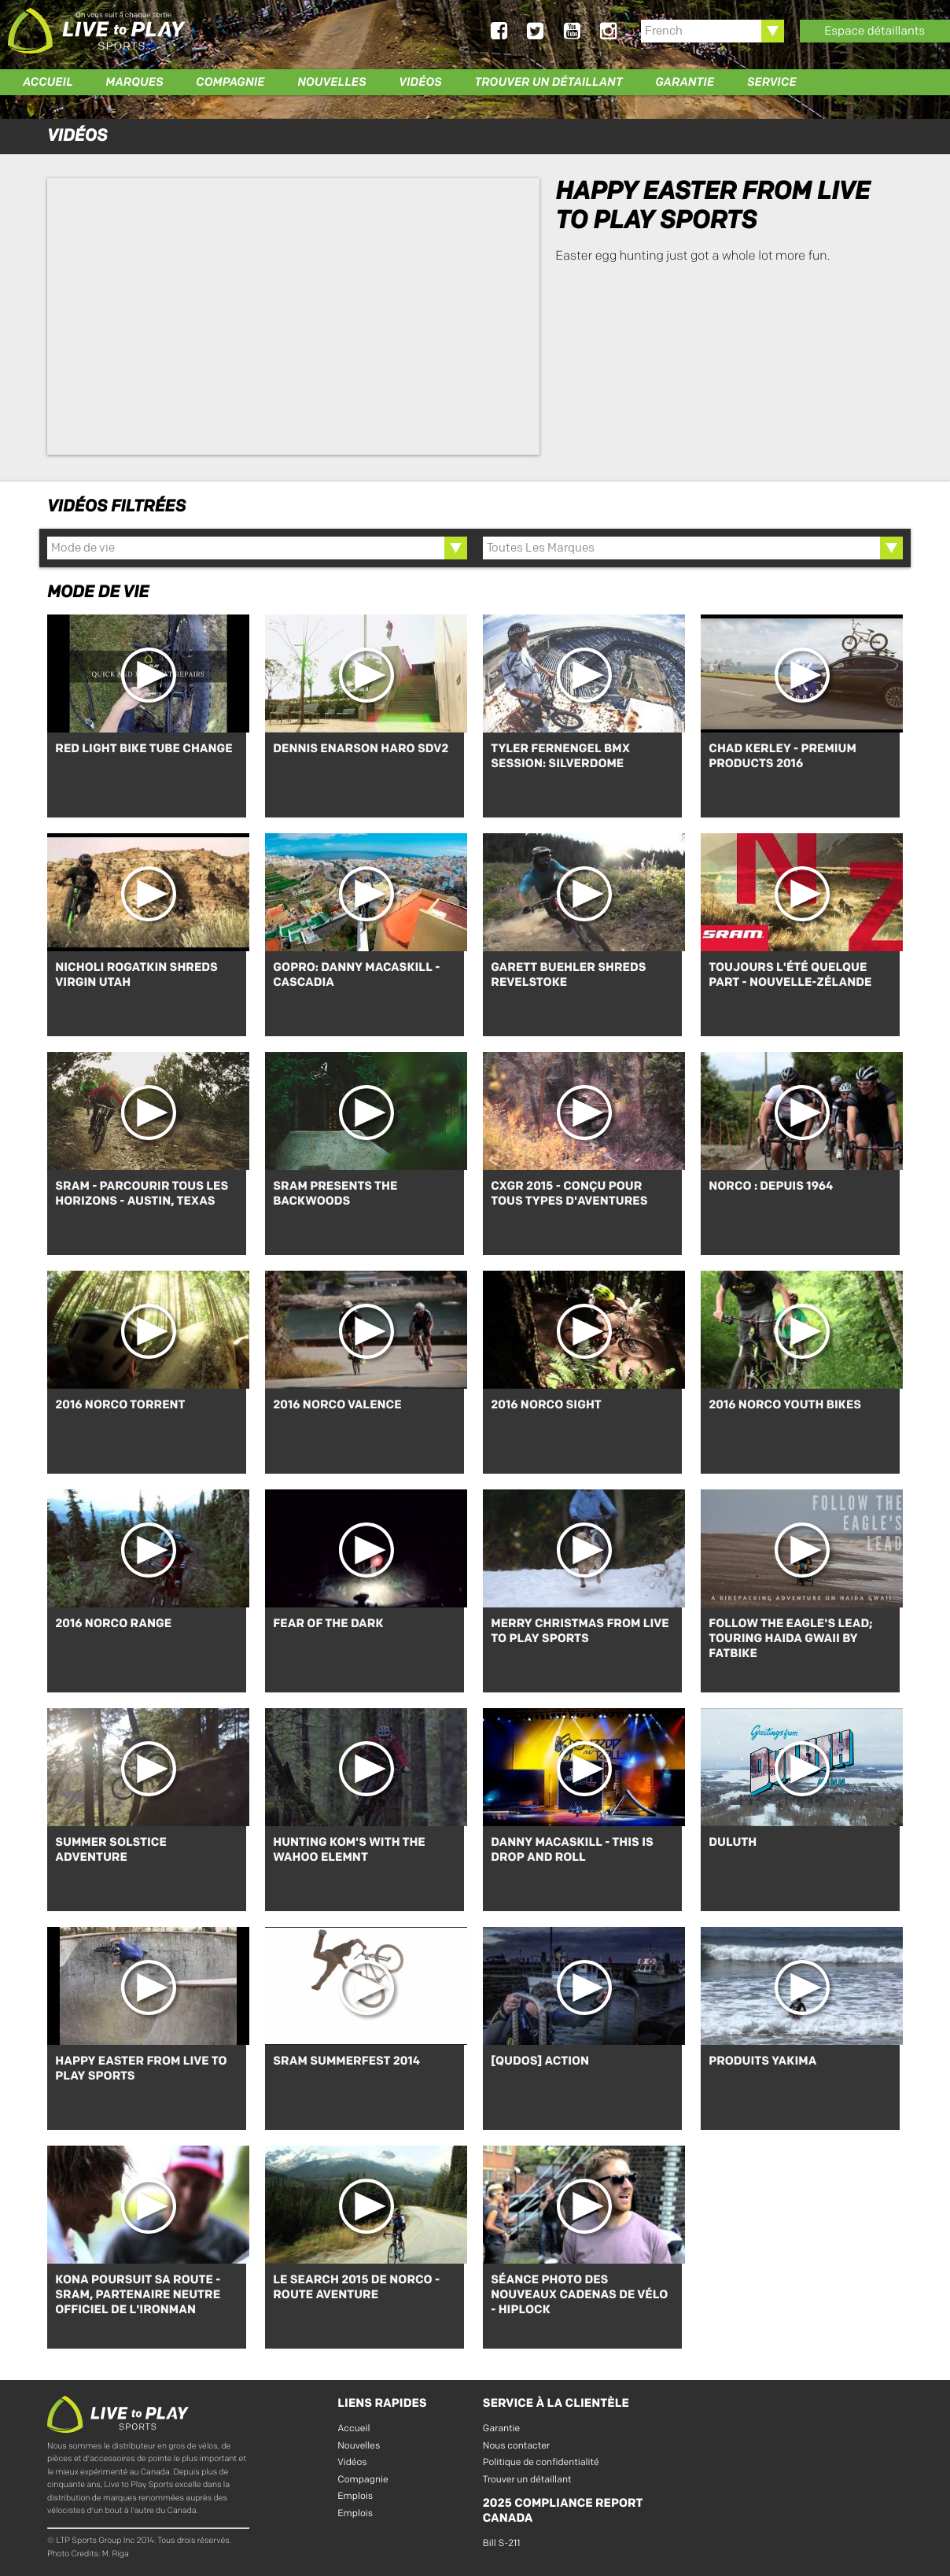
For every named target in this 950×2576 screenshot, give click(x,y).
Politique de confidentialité (541, 2460)
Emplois (355, 2494)
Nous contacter (516, 2443)
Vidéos (420, 82)
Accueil (48, 82)
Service (772, 82)
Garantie (684, 82)
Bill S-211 (502, 2541)
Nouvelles (331, 82)
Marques (134, 82)
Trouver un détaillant (548, 82)
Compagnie (230, 82)
